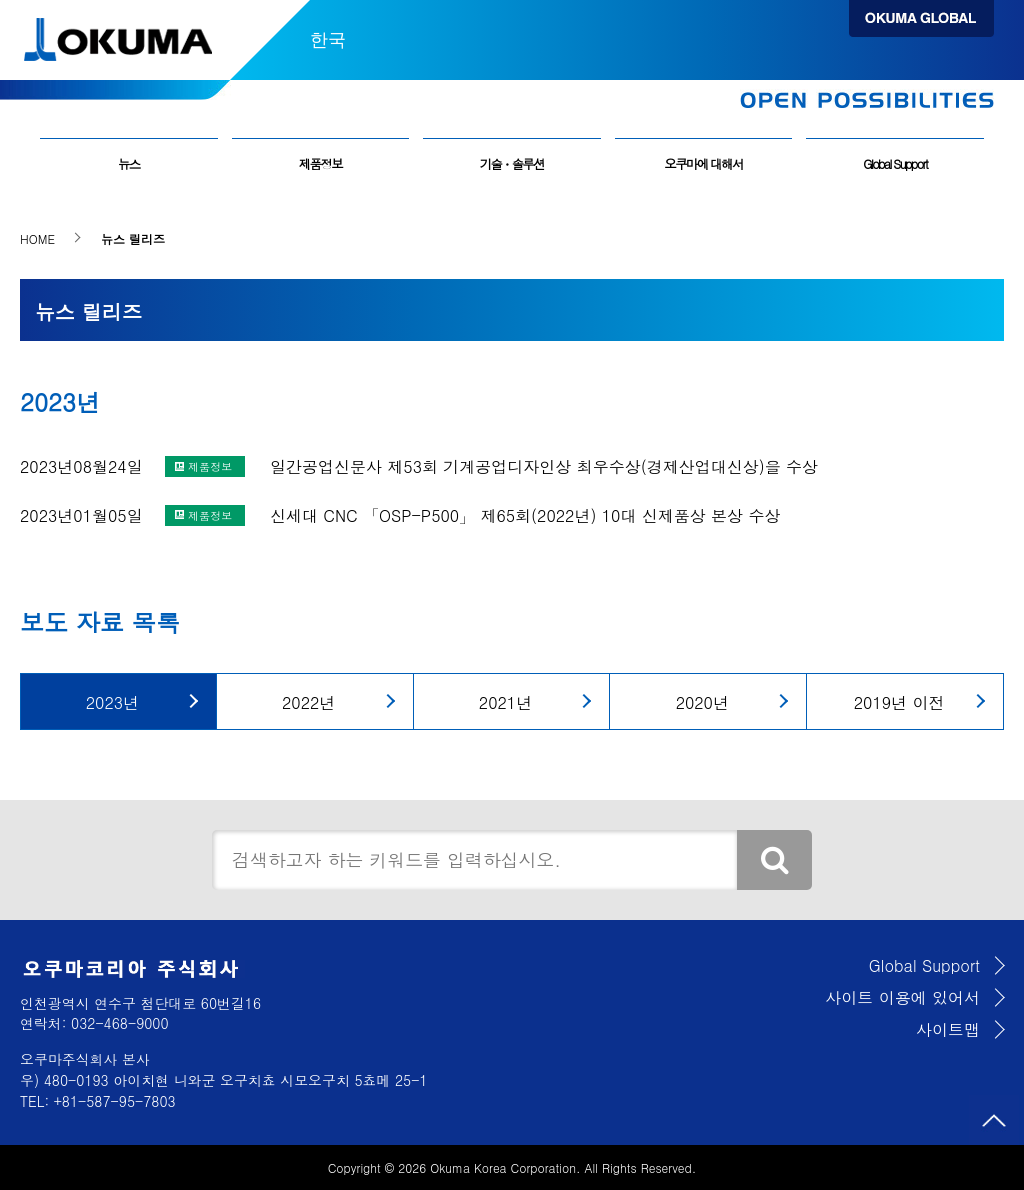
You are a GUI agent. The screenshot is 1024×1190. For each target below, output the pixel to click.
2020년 (702, 702)
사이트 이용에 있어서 (902, 997)
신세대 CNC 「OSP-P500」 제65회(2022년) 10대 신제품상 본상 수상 (525, 515)
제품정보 (320, 164)
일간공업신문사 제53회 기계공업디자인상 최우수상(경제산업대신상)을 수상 (544, 466)
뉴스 (129, 164)
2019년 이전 (899, 702)
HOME (37, 238)
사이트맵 (948, 1029)
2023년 (112, 702)
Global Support (895, 164)
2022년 (308, 702)
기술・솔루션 (512, 164)
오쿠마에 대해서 (703, 164)
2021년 (505, 702)
